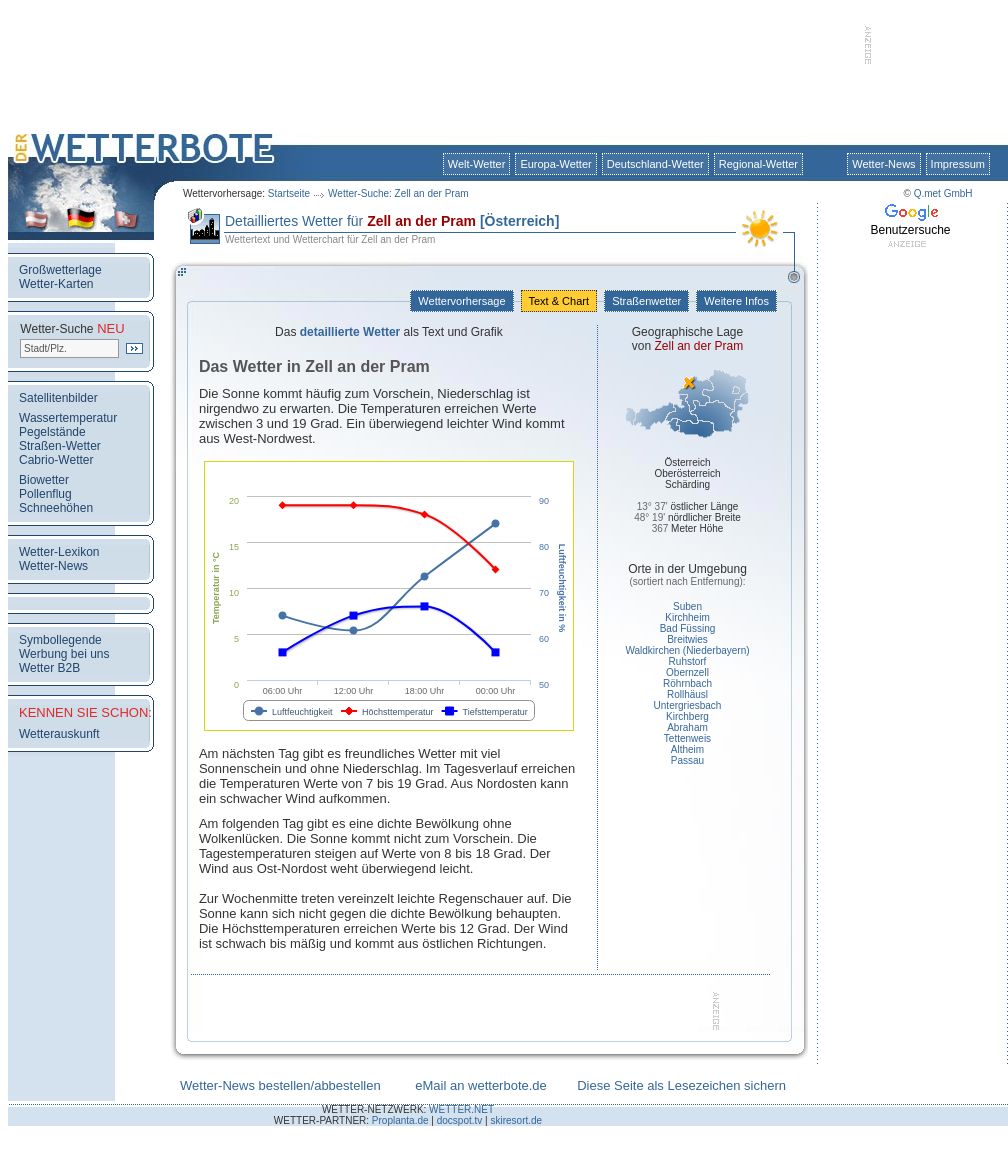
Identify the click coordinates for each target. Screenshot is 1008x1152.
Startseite (289, 193)
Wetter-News (883, 164)
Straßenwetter (646, 301)
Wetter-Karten (56, 284)
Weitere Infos (736, 301)
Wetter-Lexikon (59, 552)
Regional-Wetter (758, 164)
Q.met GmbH (943, 193)
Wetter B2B (49, 668)
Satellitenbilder (58, 398)
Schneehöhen (56, 508)
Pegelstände (52, 432)
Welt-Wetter (477, 164)
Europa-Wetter (555, 164)
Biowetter (44, 480)
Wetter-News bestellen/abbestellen (280, 1085)
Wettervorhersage (461, 301)
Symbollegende (60, 640)
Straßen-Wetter (60, 446)
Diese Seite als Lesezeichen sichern (681, 1085)
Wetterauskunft (59, 734)
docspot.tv (460, 1120)
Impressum (958, 164)
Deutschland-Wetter (655, 164)
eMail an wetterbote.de (481, 1085)
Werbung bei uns (64, 654)
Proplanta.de (400, 1120)
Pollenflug (45, 494)
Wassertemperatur (68, 418)
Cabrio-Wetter (56, 460)
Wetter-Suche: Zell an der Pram (398, 193)
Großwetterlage (60, 270)
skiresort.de (516, 1120)
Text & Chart (559, 301)
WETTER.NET (461, 1109)
